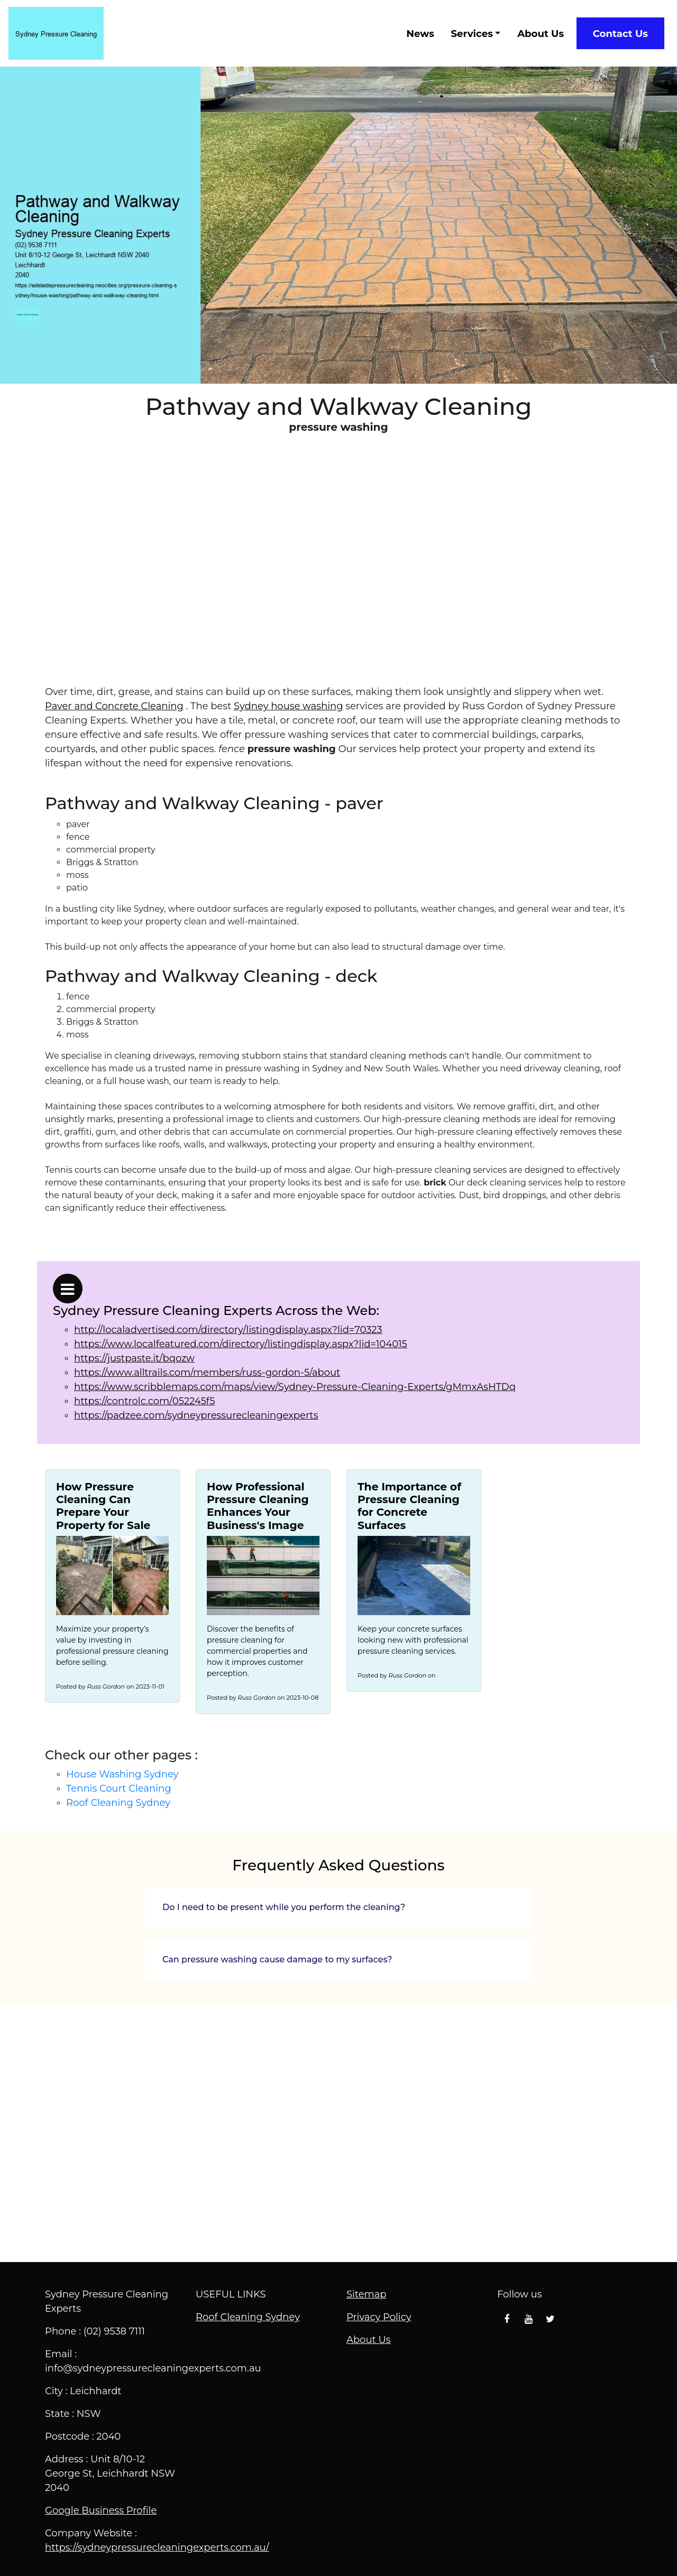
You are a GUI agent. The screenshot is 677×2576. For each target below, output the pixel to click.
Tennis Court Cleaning (118, 1788)
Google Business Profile (101, 2510)
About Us (540, 33)
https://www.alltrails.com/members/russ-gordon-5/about (207, 1372)
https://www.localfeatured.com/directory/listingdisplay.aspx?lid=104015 (240, 1344)
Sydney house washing (288, 706)
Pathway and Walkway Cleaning (338, 2131)
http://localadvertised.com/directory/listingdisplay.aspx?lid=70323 (228, 1330)
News (420, 33)
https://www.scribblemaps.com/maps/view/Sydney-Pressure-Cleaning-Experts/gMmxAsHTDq (295, 1387)
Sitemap (366, 2294)
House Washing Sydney (122, 1774)
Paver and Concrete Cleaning (114, 706)
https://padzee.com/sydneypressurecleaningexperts (196, 1415)
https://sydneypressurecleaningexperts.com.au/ (157, 2547)
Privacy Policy (378, 2317)
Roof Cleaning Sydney (118, 1803)
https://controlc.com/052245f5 (144, 1401)
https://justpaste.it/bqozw (134, 1358)
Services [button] (472, 33)
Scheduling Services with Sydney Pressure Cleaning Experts (338, 575)
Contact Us (620, 33)
